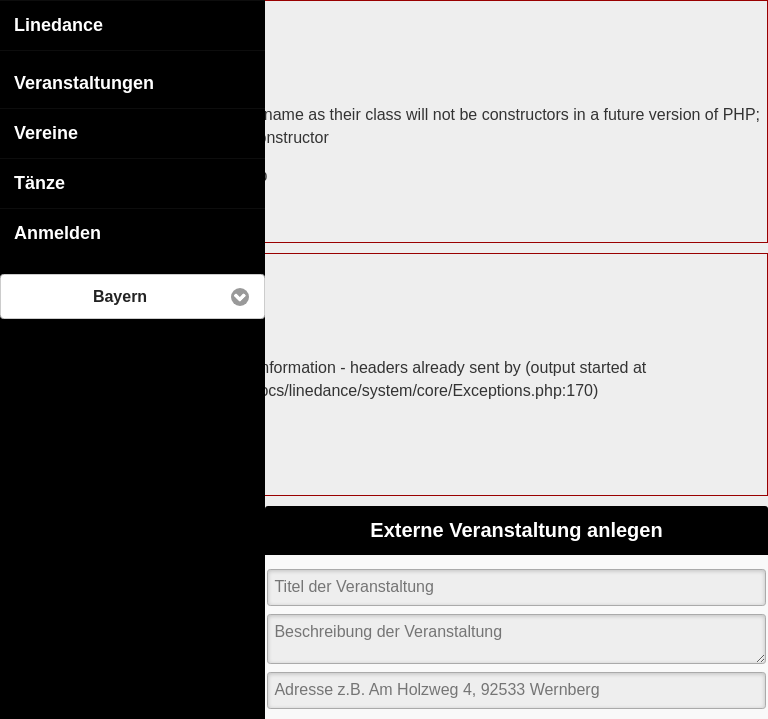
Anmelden (57, 232)
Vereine (46, 132)
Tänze (39, 182)
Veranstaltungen (84, 82)
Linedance (58, 24)
